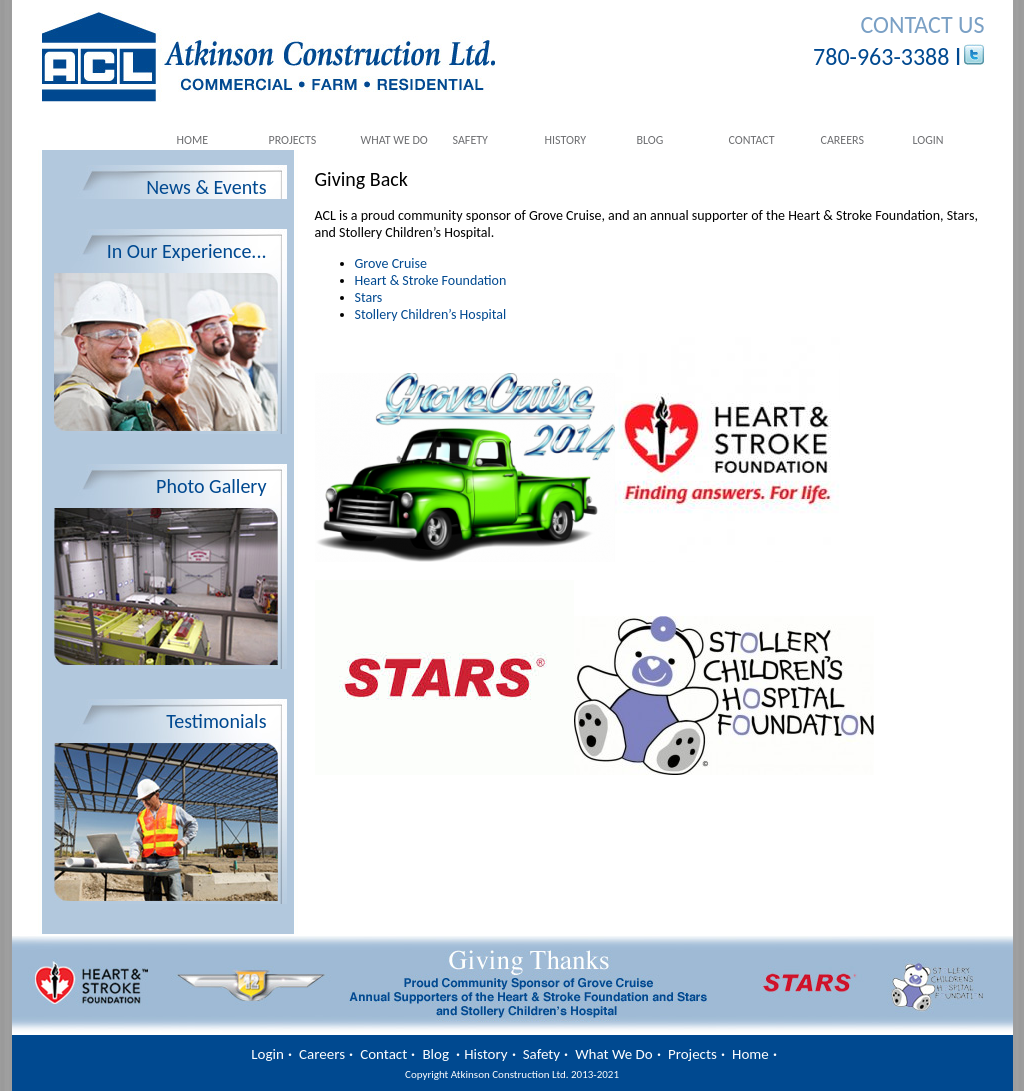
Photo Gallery (211, 486)
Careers (842, 140)
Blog (650, 140)
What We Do (394, 140)
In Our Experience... (187, 251)
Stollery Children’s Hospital (431, 314)
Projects (293, 140)
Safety (470, 140)
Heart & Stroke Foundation (431, 280)
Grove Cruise (391, 263)
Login (928, 140)
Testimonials (216, 721)
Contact (752, 140)
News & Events (206, 187)
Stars (369, 297)
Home (193, 140)
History (566, 140)
